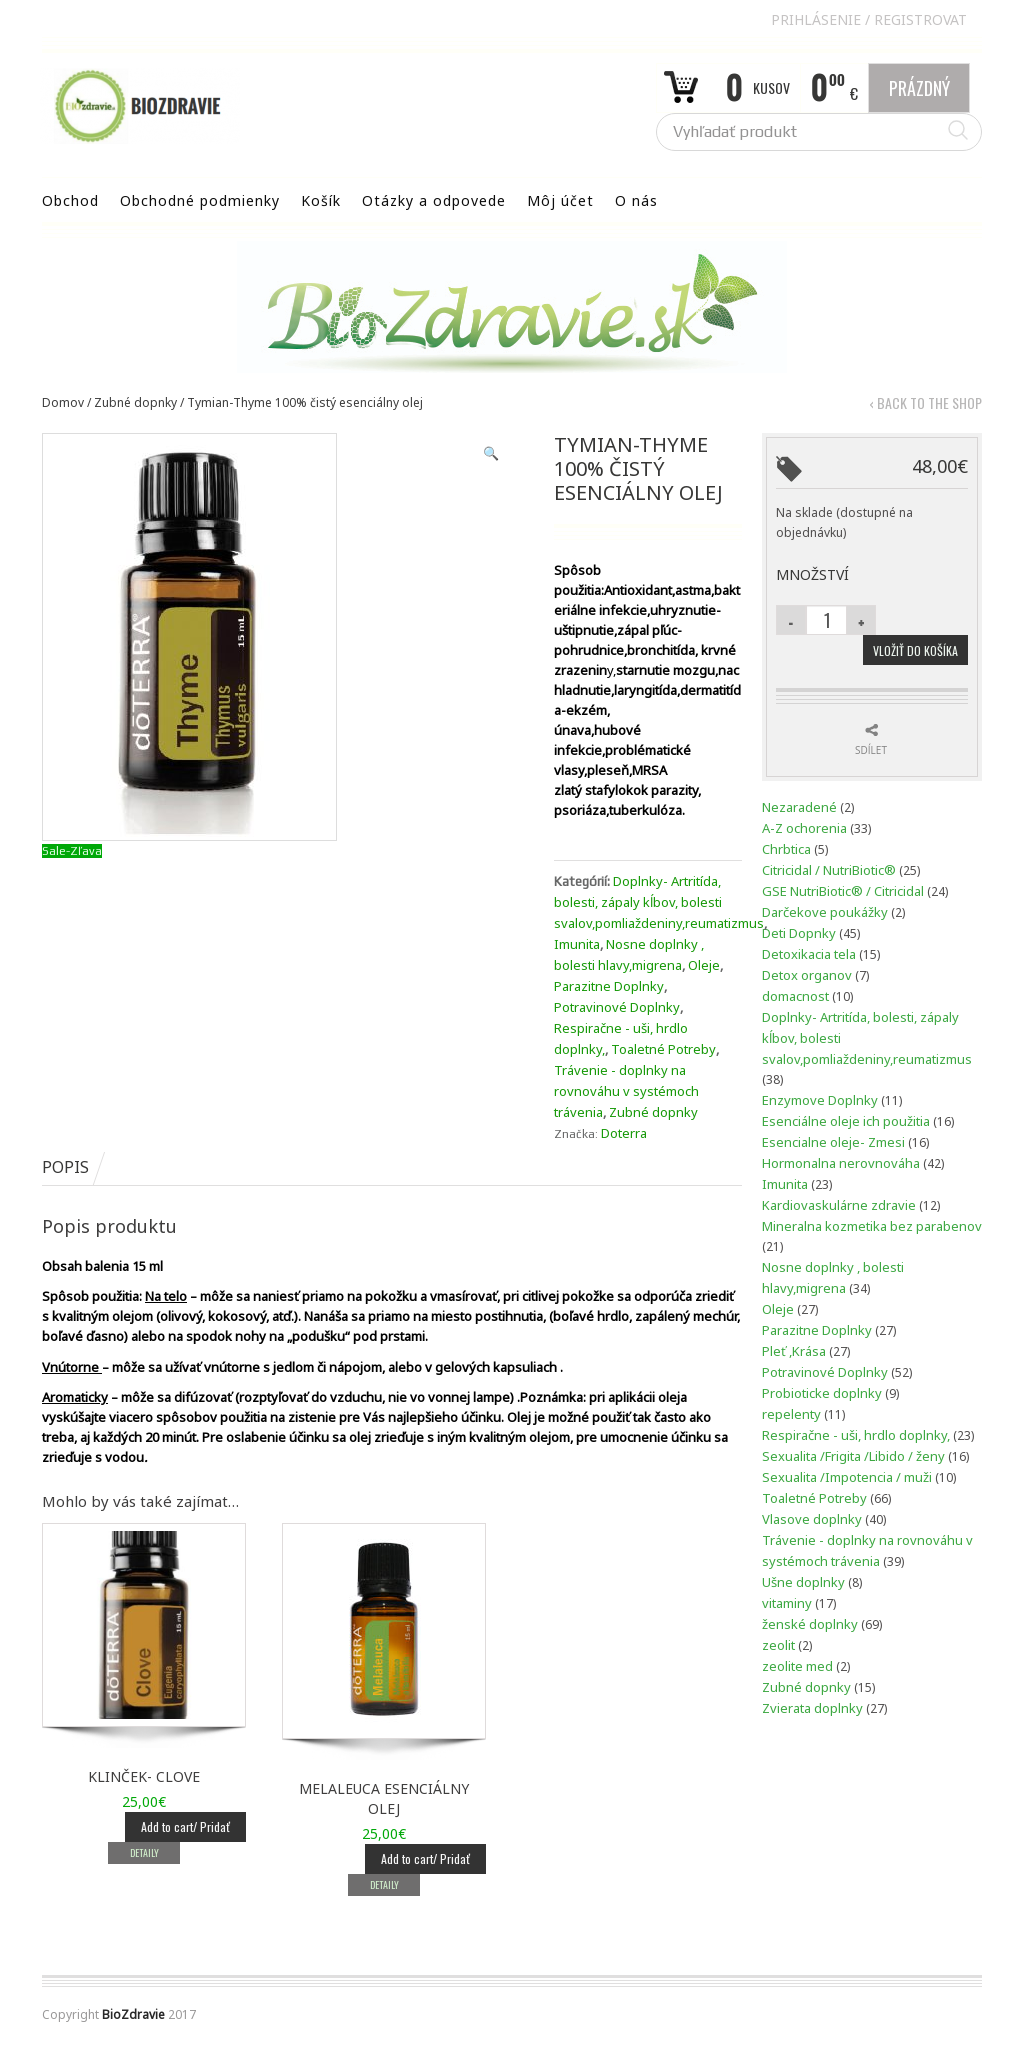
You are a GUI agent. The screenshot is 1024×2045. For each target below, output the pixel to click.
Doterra (624, 1133)
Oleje (704, 965)
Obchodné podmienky (200, 200)
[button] (491, 453)
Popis (65, 1167)
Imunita (577, 944)
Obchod (70, 200)
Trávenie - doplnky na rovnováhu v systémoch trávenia (626, 1091)
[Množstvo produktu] (827, 620)
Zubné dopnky (135, 402)
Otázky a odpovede (434, 200)
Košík (321, 200)
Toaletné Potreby (663, 1049)
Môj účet (560, 200)
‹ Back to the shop (925, 403)
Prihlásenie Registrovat (869, 19)
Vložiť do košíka (915, 650)
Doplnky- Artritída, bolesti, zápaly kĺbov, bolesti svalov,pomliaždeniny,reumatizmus (659, 902)
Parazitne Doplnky (609, 986)
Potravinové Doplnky (617, 1007)
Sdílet (871, 750)
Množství (812, 574)
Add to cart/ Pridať (185, 1826)
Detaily (143, 1852)
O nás (636, 200)
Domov (63, 402)
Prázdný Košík (919, 94)
